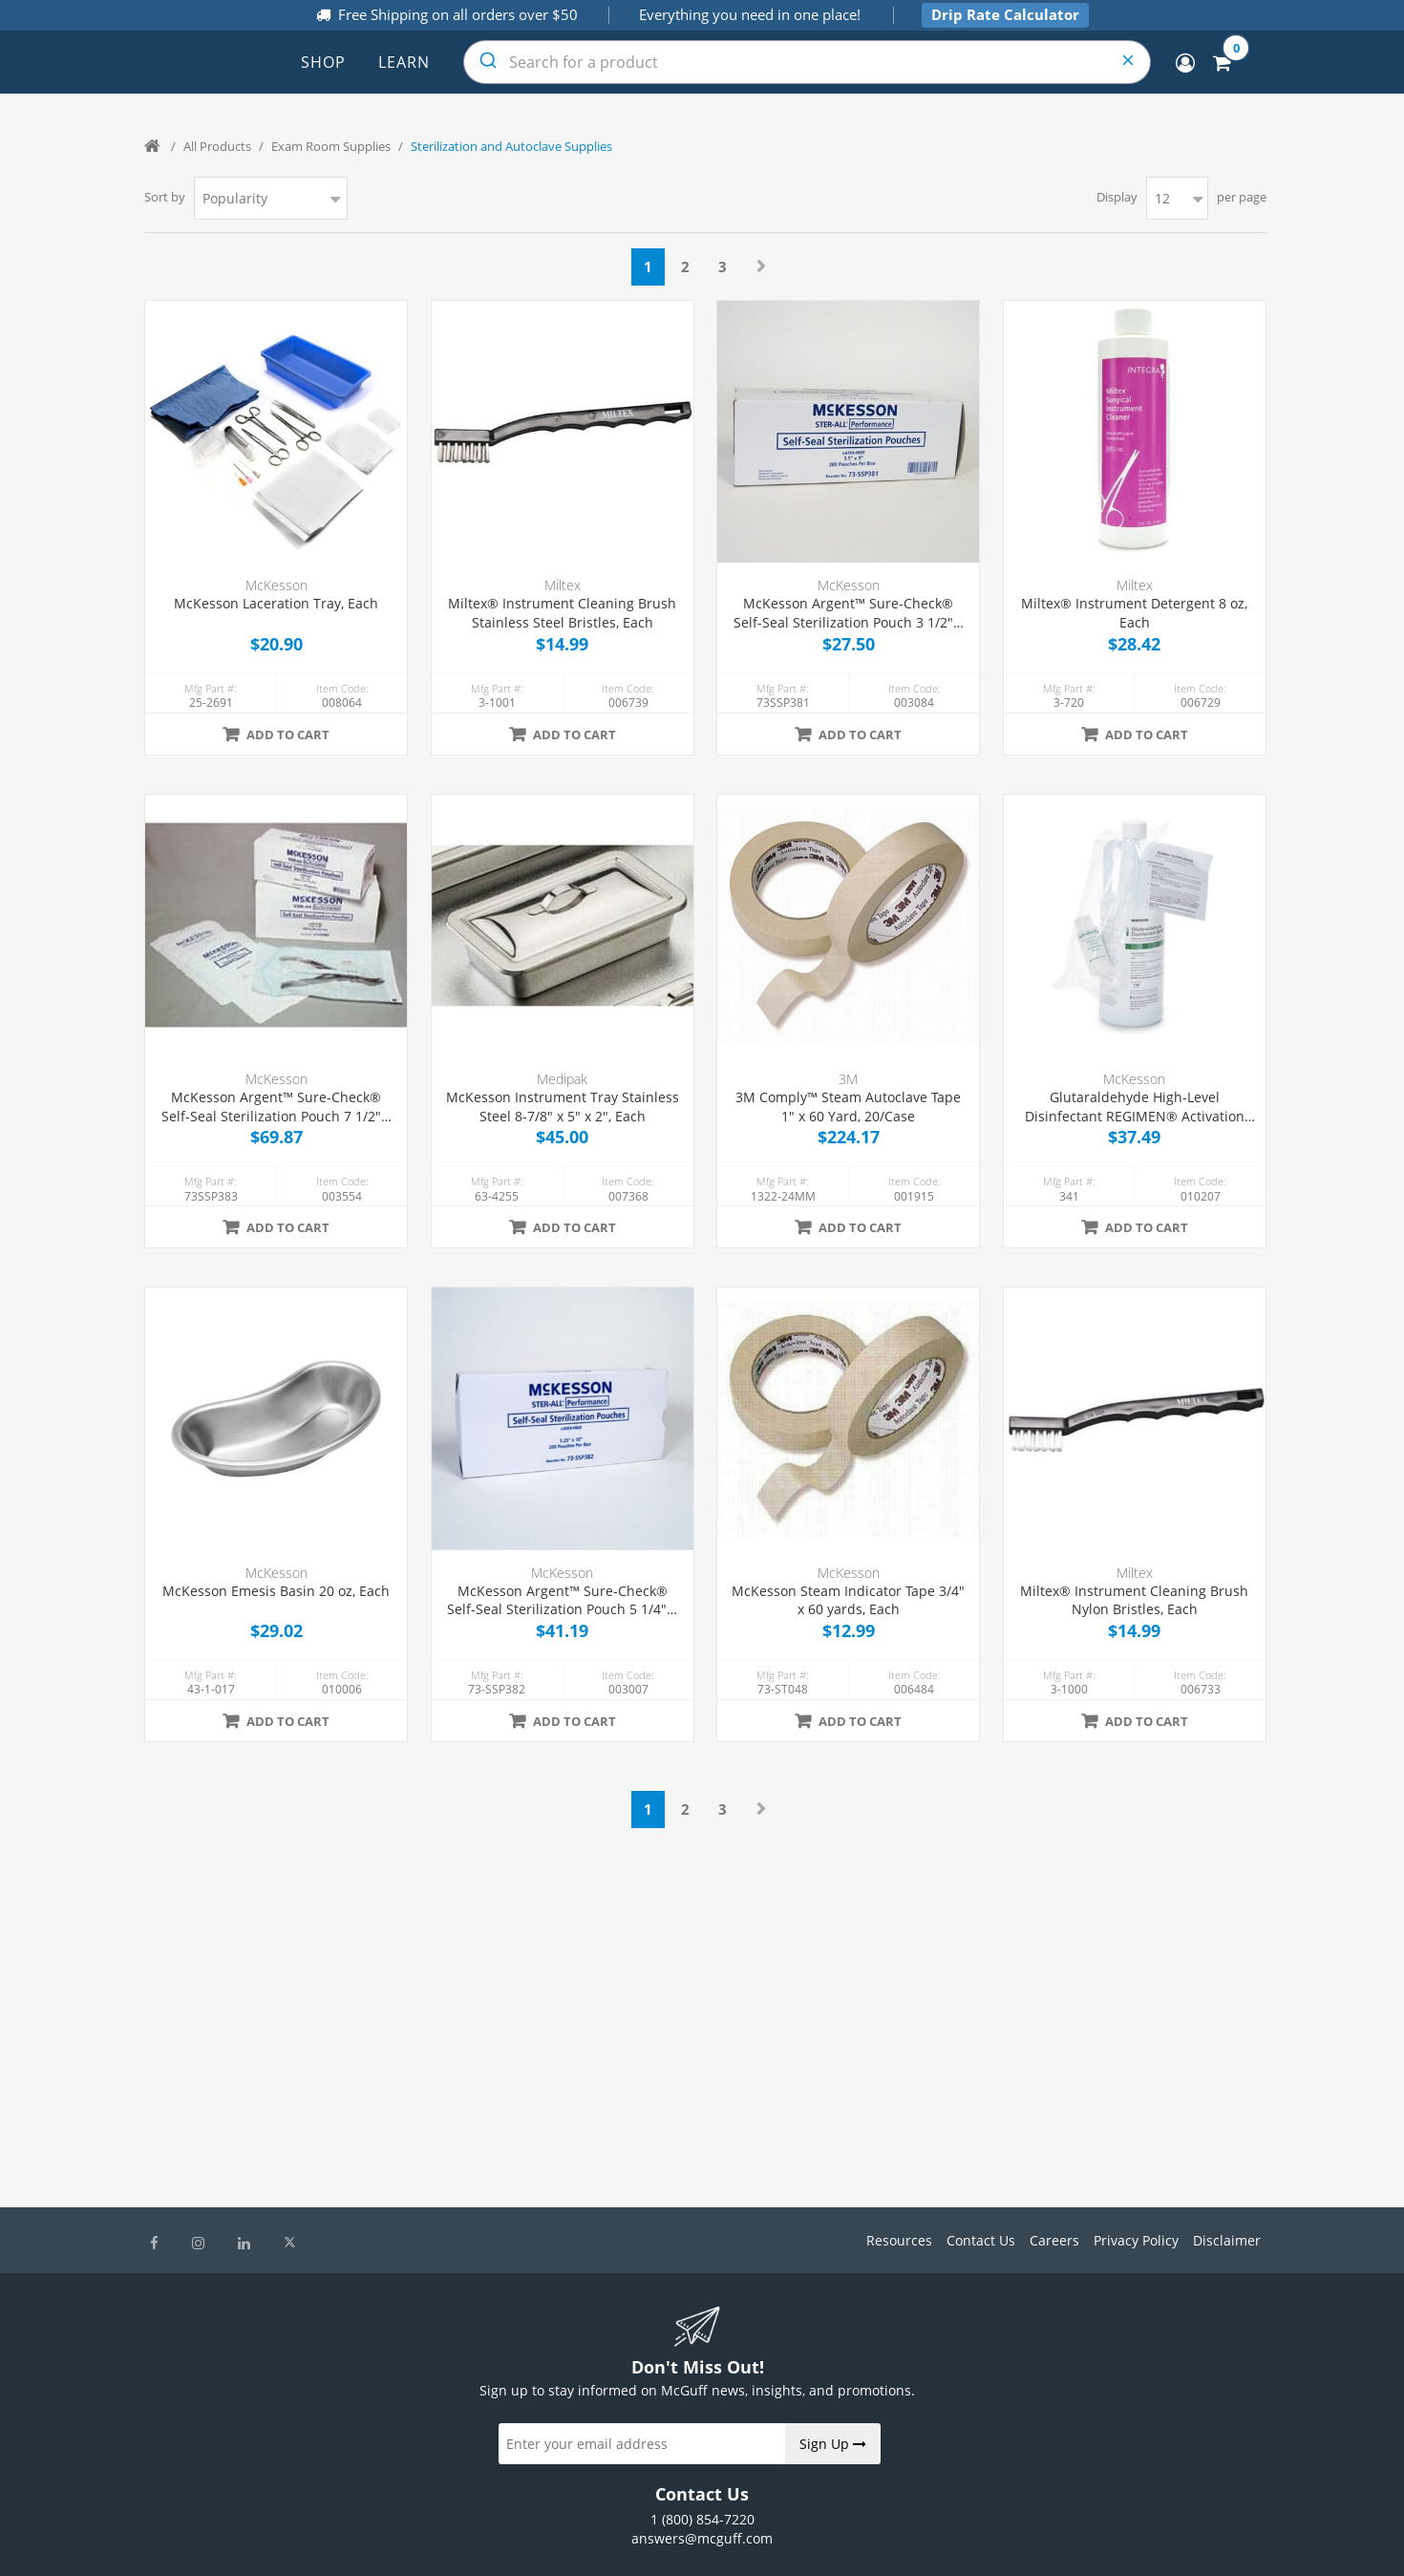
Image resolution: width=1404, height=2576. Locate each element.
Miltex (562, 585)
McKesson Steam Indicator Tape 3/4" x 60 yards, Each (848, 1600)
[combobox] (807, 62)
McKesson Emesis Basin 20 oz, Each (276, 1591)
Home (153, 146)
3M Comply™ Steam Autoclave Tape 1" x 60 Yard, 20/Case (848, 1106)
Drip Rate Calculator (1005, 14)
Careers (1054, 2240)
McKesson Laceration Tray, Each (276, 603)
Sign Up (832, 2444)
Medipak (562, 1079)
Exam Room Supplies (331, 146)
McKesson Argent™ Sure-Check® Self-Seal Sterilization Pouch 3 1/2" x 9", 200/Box (849, 612)
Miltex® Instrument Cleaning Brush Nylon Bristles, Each (1134, 1600)
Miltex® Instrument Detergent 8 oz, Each (1134, 612)
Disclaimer (1227, 2240)
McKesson (276, 585)
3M (848, 1079)
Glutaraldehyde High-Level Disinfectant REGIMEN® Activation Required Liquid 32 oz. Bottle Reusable (1134, 1106)
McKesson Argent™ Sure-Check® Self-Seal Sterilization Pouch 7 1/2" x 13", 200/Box (276, 1106)
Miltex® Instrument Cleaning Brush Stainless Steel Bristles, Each (562, 612)
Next (761, 266)
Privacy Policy (1136, 2240)
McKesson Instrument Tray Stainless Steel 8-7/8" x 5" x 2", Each (562, 1106)
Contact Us (981, 2240)
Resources (899, 2240)
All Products (217, 146)
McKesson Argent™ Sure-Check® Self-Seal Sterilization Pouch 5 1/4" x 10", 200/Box (562, 1600)
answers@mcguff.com (702, 2538)
